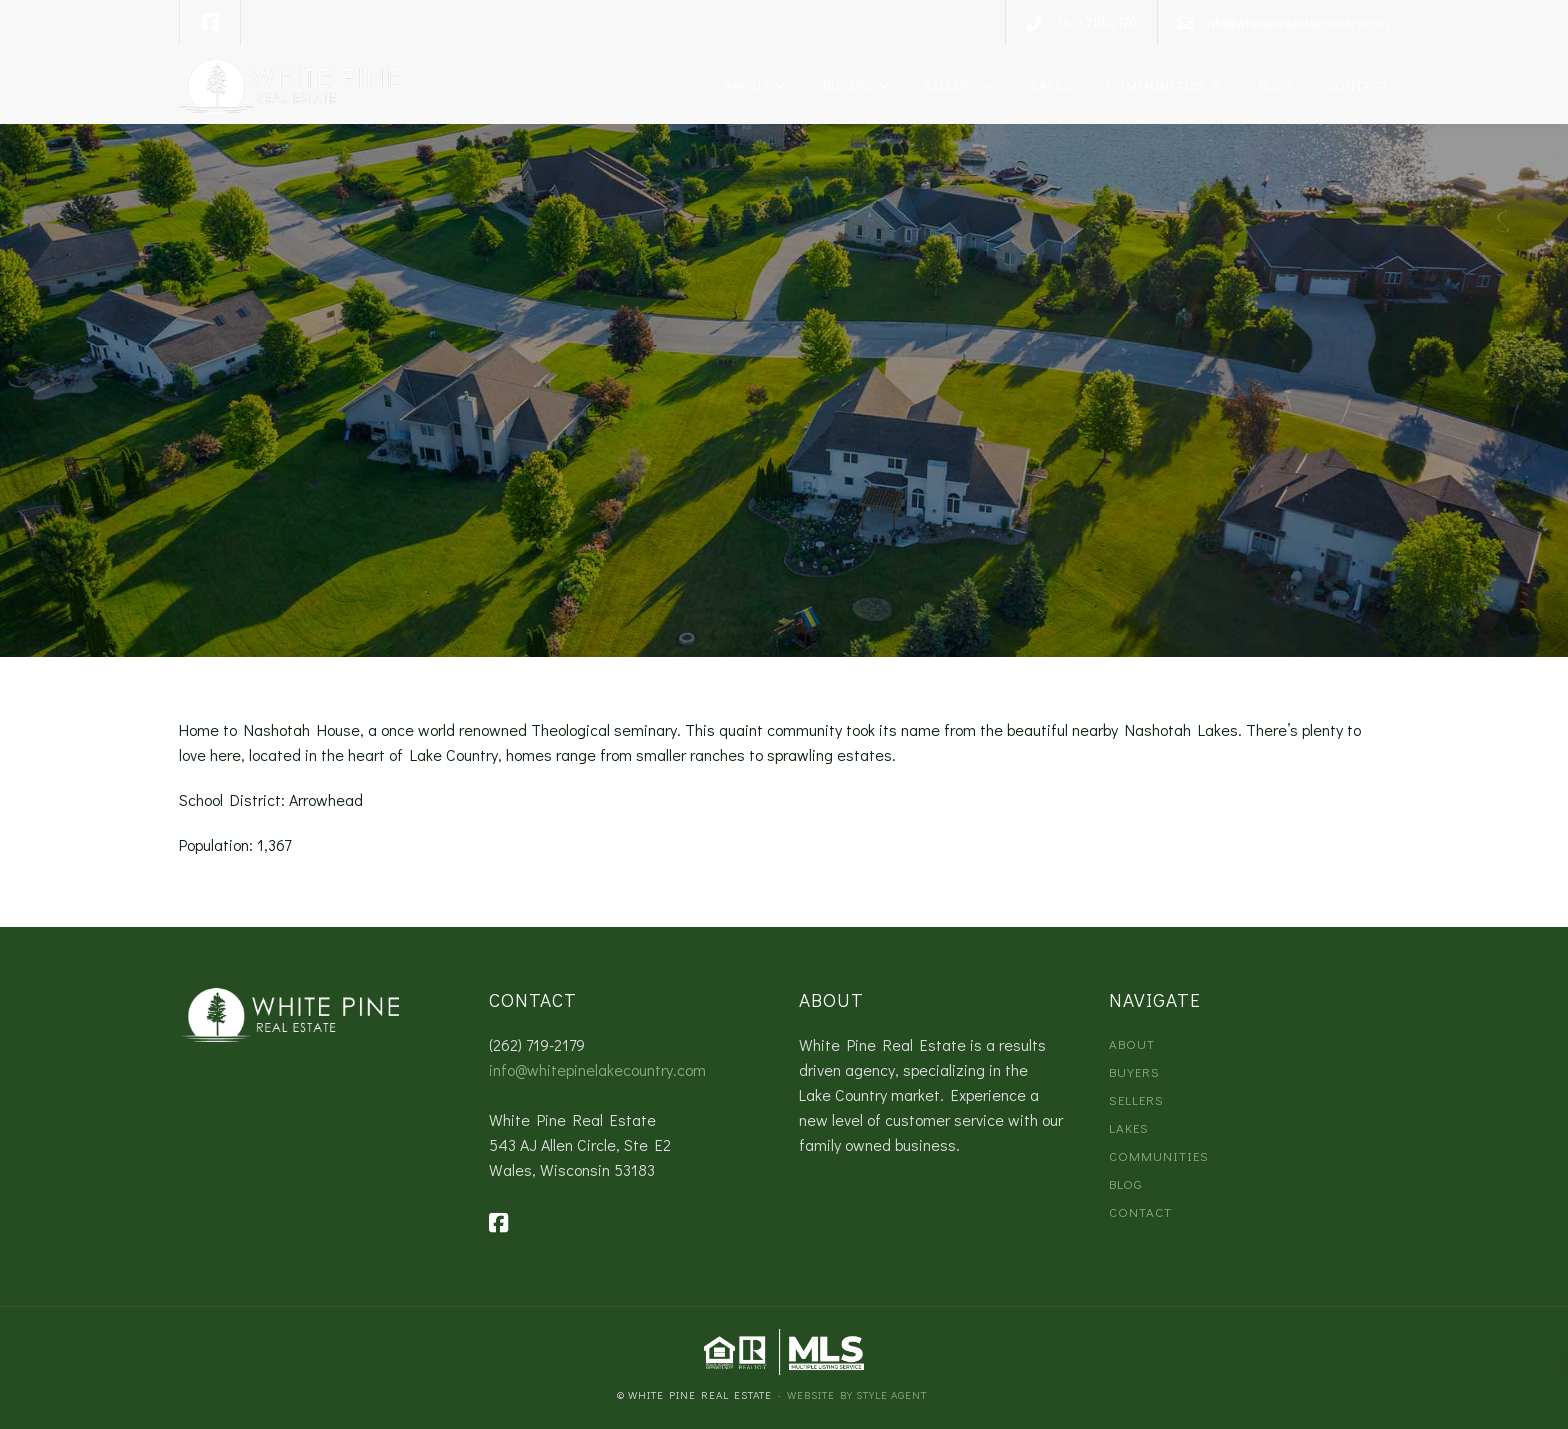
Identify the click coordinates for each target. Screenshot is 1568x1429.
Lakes (1048, 84)
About (745, 84)
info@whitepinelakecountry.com (597, 1069)
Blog (1272, 84)
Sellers (949, 84)
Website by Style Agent (857, 1394)
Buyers (845, 84)
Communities (1154, 84)
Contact (1355, 84)
